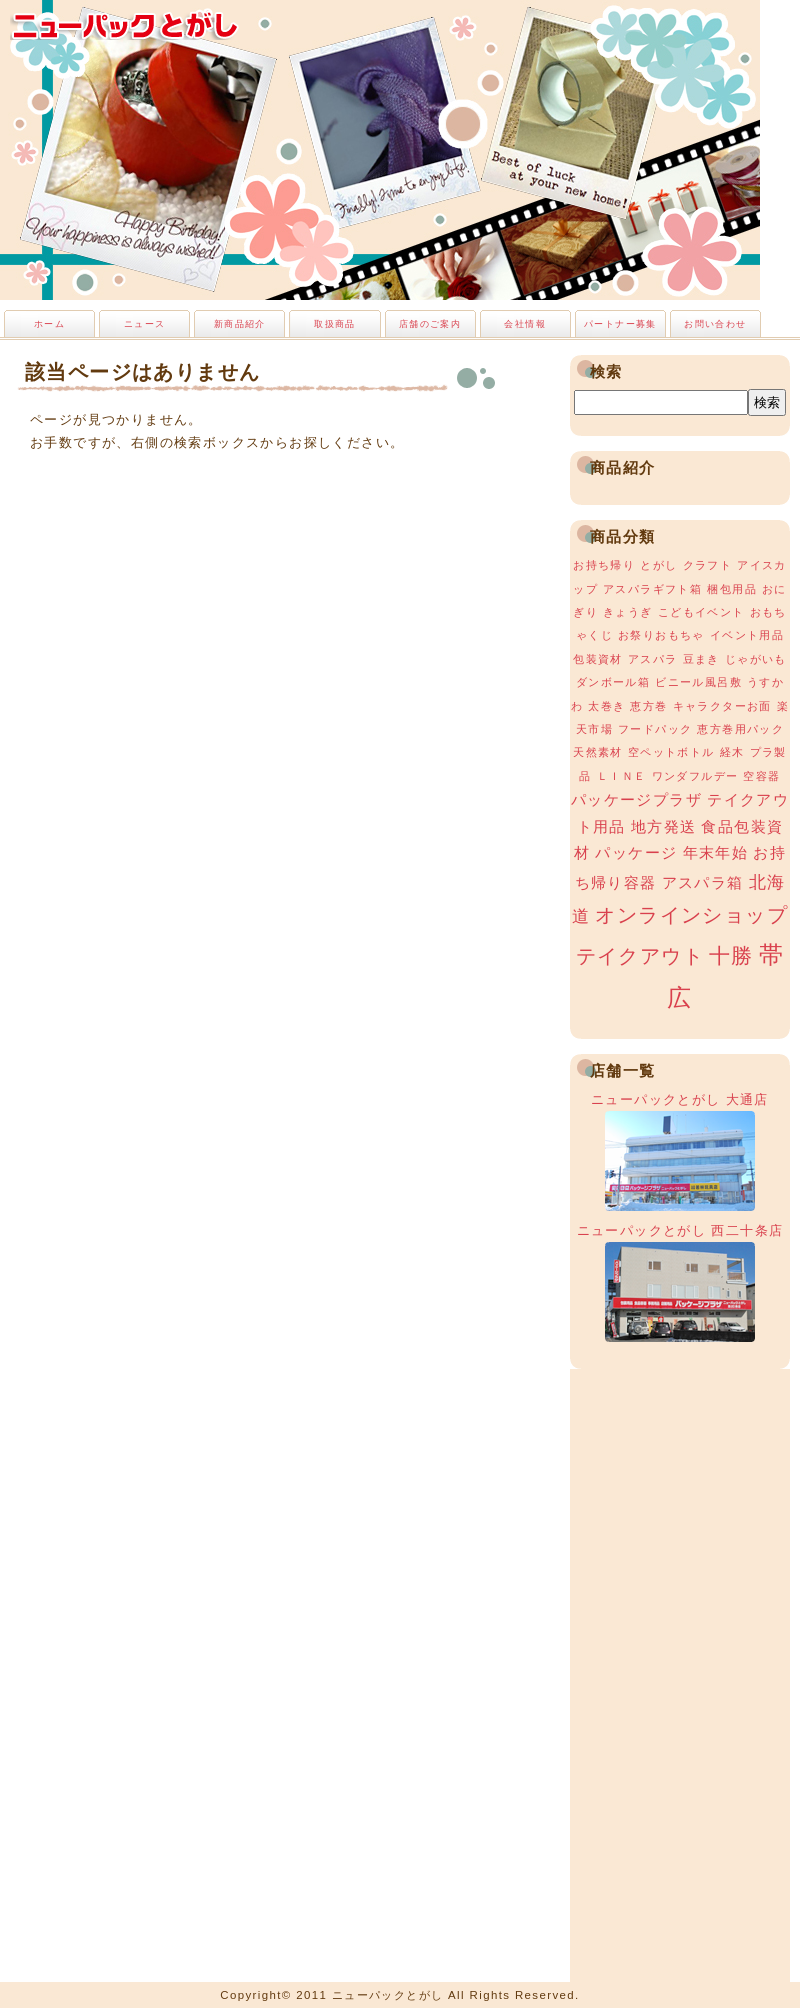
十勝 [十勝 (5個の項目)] (731, 956)
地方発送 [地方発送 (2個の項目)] (664, 827)
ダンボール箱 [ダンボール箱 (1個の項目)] (613, 682)
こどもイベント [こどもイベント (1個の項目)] (701, 612)
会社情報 (525, 324)
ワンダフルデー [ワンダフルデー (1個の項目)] (695, 776)
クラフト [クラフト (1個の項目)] (708, 565)
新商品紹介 (240, 324)
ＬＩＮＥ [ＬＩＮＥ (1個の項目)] (622, 776)
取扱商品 (335, 324)
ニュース (145, 324)
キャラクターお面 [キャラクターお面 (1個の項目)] (722, 706)
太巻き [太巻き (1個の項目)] (606, 706)
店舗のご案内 (430, 324)
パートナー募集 (620, 324)
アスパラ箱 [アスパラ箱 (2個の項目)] (703, 883)
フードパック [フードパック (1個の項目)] (655, 729)
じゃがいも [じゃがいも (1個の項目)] (756, 659)
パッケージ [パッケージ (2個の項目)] (636, 853)
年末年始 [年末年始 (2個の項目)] (716, 853)
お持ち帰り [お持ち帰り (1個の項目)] (604, 565)
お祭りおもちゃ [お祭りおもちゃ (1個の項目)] (661, 635)
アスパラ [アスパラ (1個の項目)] (653, 659)
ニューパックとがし (125, 25)
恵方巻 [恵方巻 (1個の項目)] (648, 706)
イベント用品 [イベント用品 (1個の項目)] (747, 635)
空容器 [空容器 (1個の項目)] (761, 776)
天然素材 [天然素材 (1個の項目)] (598, 752)
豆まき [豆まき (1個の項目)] (701, 659)
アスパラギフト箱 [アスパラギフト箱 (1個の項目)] (652, 589)
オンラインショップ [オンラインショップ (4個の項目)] (691, 915)
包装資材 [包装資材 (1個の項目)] (598, 659)
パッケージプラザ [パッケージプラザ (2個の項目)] (636, 800)
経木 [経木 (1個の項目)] (732, 752)
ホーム (49, 324)
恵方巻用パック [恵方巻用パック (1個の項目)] (740, 729)
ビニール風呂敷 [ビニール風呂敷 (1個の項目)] (698, 682)
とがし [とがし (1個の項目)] (658, 565)
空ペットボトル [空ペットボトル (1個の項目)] (671, 752)
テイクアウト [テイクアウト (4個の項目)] (640, 956)
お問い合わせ (715, 324)
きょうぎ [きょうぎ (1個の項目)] (628, 612)
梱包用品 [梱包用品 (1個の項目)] (732, 589)
